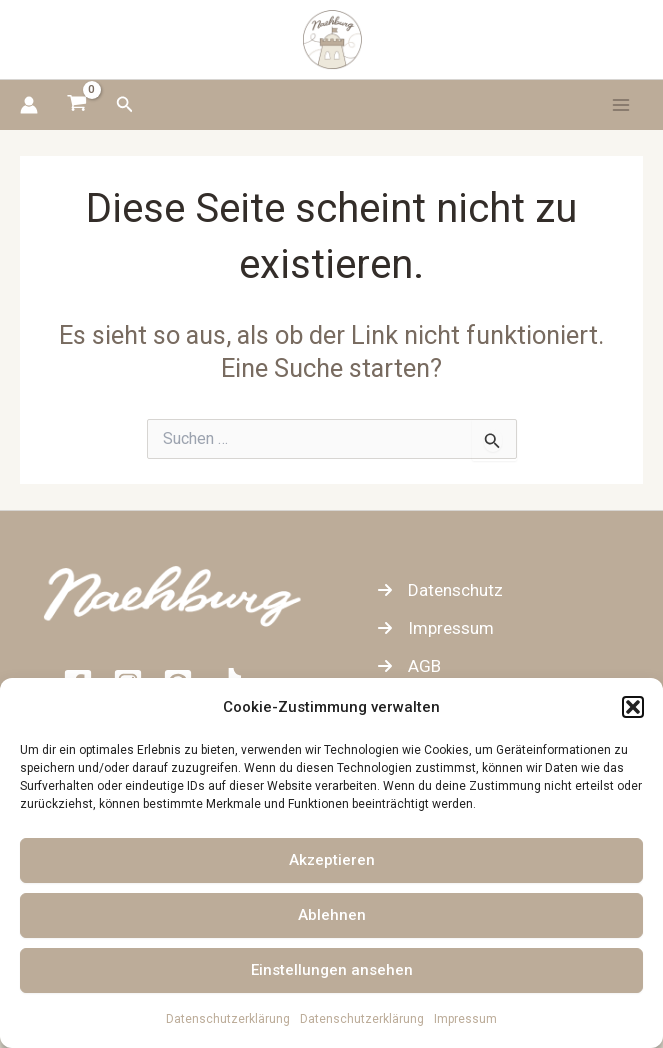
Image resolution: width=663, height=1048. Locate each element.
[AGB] (409, 666)
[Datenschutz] (440, 590)
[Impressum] (435, 628)
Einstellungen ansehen (332, 970)
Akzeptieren (332, 860)
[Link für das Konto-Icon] (29, 105)
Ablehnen (332, 915)
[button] (633, 707)
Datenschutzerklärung (228, 1019)
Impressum (465, 1019)
